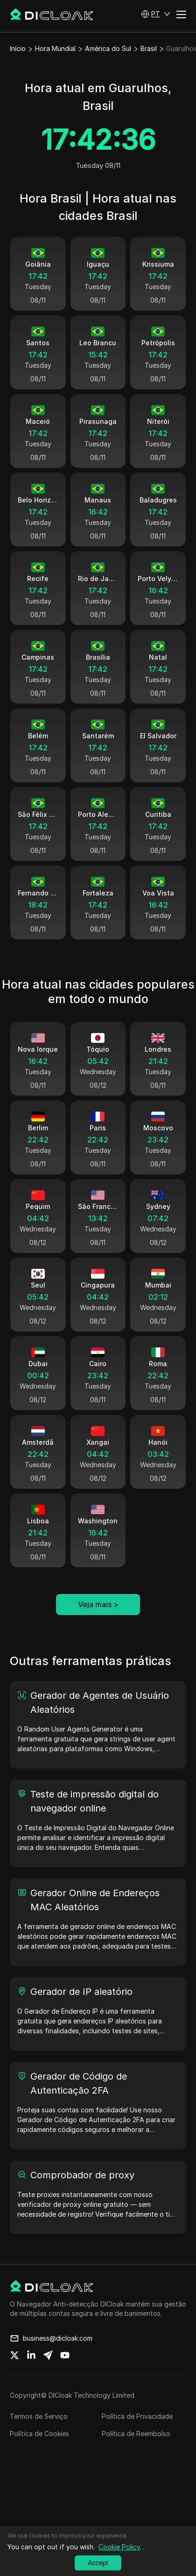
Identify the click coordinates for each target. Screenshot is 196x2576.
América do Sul (108, 48)
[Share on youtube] (65, 2375)
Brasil (148, 48)
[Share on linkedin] (31, 2375)
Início (18, 48)
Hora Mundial (55, 48)
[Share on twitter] (14, 2375)
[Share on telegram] (48, 2375)
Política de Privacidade (137, 2436)
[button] (155, 14)
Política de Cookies (39, 2453)
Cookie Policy (119, 2547)
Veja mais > (98, 1624)
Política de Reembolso (136, 2453)
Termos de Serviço (39, 2436)
